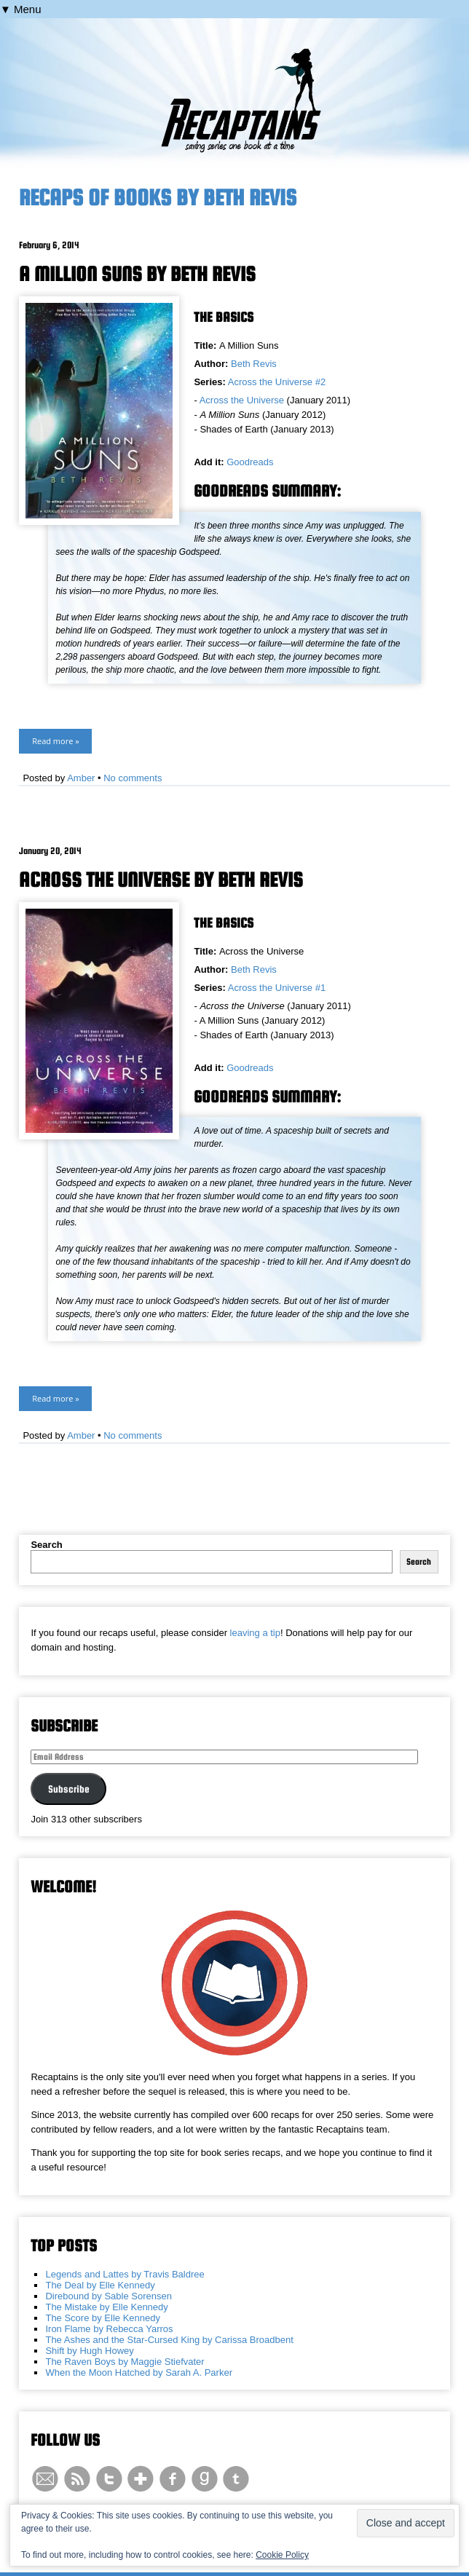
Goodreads (249, 462)
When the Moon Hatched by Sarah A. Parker (138, 2372)
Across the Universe (242, 400)
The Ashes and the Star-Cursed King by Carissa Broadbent (169, 2339)
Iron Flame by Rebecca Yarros (109, 2328)
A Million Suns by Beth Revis (137, 273)
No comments (132, 778)
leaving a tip (255, 1632)
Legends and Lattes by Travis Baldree (124, 2274)
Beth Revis (254, 363)
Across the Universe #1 (277, 987)
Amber (81, 778)
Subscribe (69, 1789)
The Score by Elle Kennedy (102, 2317)
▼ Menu (21, 9)
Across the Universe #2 (277, 381)
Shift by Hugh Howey (89, 2350)
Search (46, 1544)
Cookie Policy (282, 2555)
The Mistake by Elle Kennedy (106, 2307)
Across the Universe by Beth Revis (161, 879)
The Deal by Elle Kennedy (99, 2285)
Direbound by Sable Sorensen (108, 2296)
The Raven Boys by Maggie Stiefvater (124, 2361)
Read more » (55, 740)
